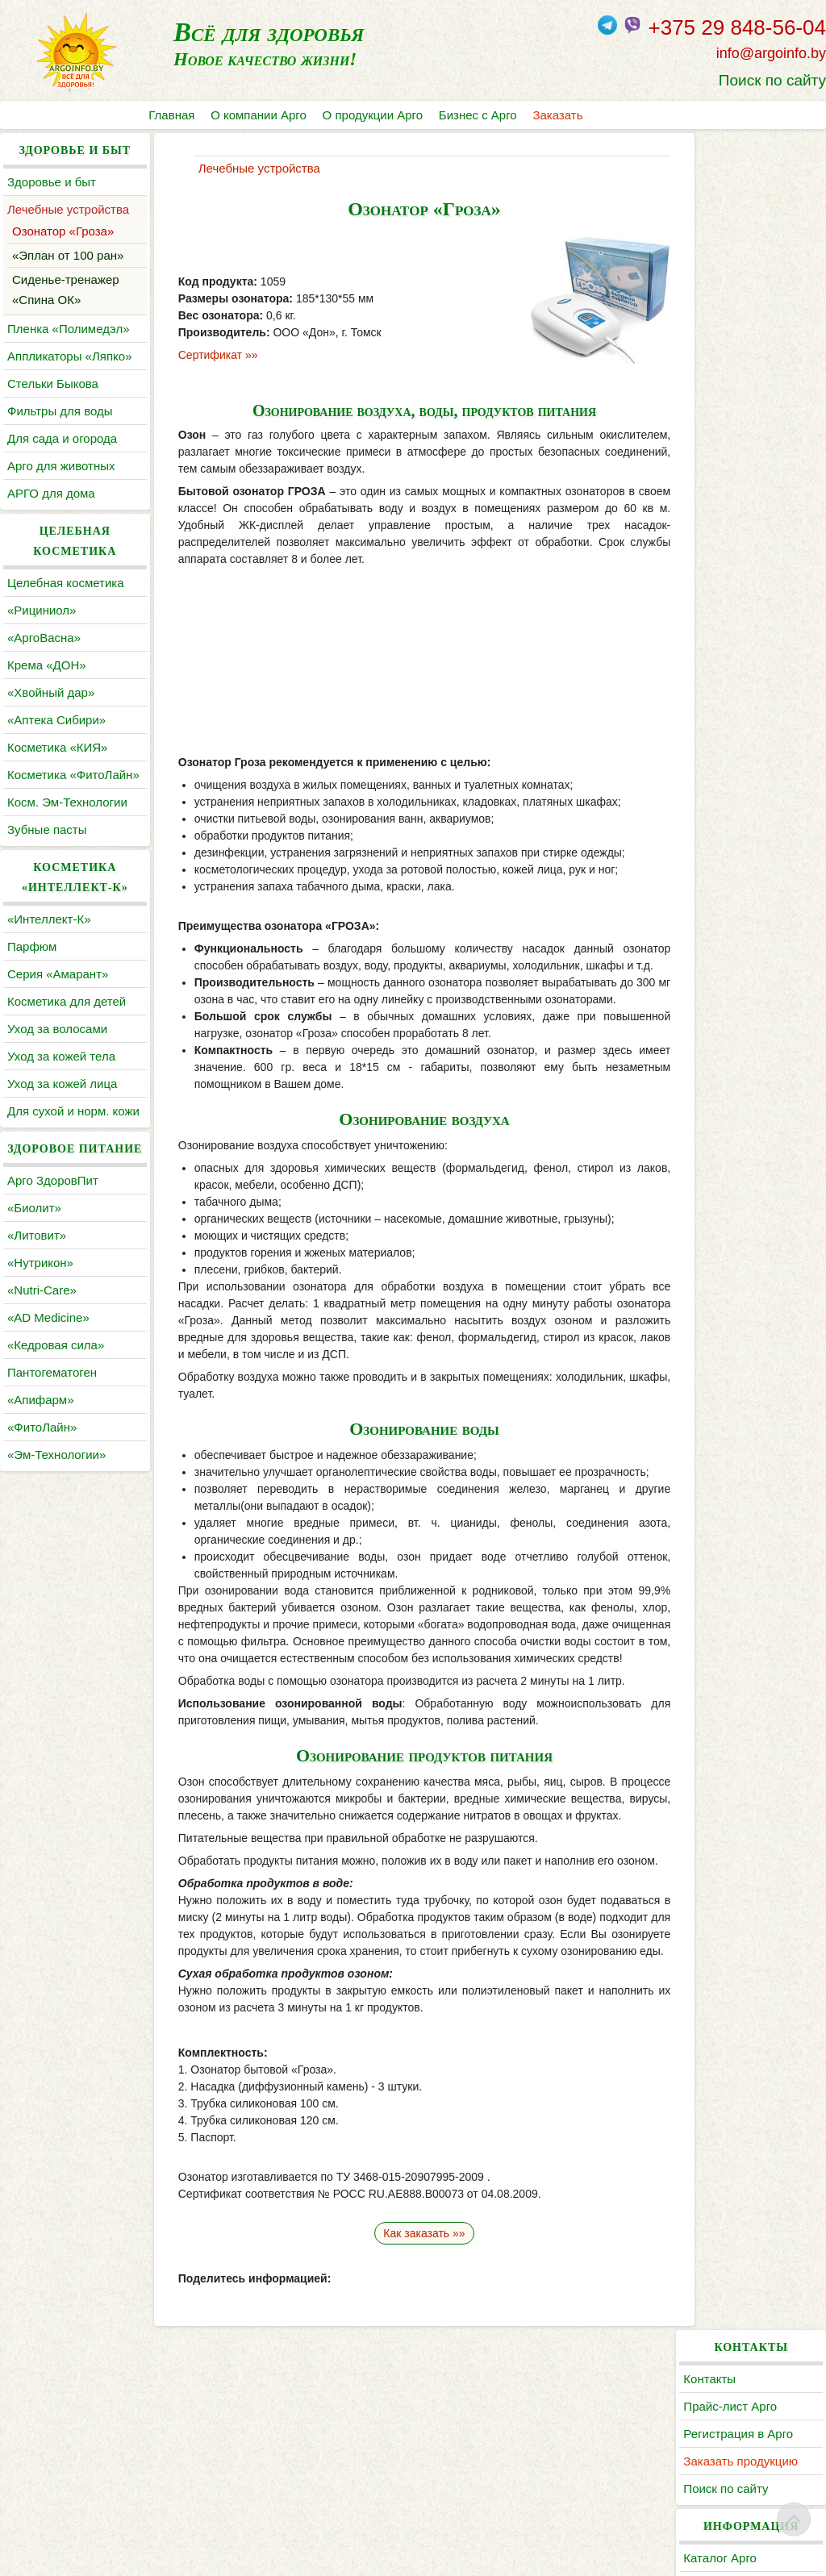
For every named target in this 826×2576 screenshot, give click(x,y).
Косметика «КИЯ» (57, 747)
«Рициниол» (41, 610)
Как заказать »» (412, 2396)
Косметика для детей (66, 1021)
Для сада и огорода (62, 438)
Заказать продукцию (750, 264)
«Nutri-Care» (42, 1350)
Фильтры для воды (59, 411)
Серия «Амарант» (57, 994)
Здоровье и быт (51, 182)
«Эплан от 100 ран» (67, 255)
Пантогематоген (52, 1433)
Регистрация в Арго (748, 237)
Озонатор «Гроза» (63, 231)
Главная (171, 115)
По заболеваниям (742, 416)
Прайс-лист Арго (739, 209)
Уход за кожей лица (62, 1104)
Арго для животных (61, 466)
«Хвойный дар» (50, 692)
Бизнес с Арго (479, 115)
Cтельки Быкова (52, 383)
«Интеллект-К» (48, 939)
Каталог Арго (729, 361)
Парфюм (31, 966)
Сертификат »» (208, 354)
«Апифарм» (40, 1460)
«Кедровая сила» (55, 1405)
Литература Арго (740, 388)
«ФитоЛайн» (42, 1487)
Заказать (559, 115)
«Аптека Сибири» (56, 720)
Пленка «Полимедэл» (68, 329)
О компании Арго (259, 115)
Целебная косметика (65, 583)
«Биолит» (34, 1268)
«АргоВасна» (44, 637)
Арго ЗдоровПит (52, 1241)
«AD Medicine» (48, 1378)
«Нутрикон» (40, 1323)
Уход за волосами (57, 1049)
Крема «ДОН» (46, 665)
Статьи (712, 443)
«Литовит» (36, 1296)
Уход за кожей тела (61, 1076)
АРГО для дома (51, 493)
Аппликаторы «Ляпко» (69, 356)
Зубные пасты (47, 850)
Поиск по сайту (772, 80)
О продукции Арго (373, 115)
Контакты (719, 182)
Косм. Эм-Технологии (67, 822)
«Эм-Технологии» (56, 1515)
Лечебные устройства (68, 209)
